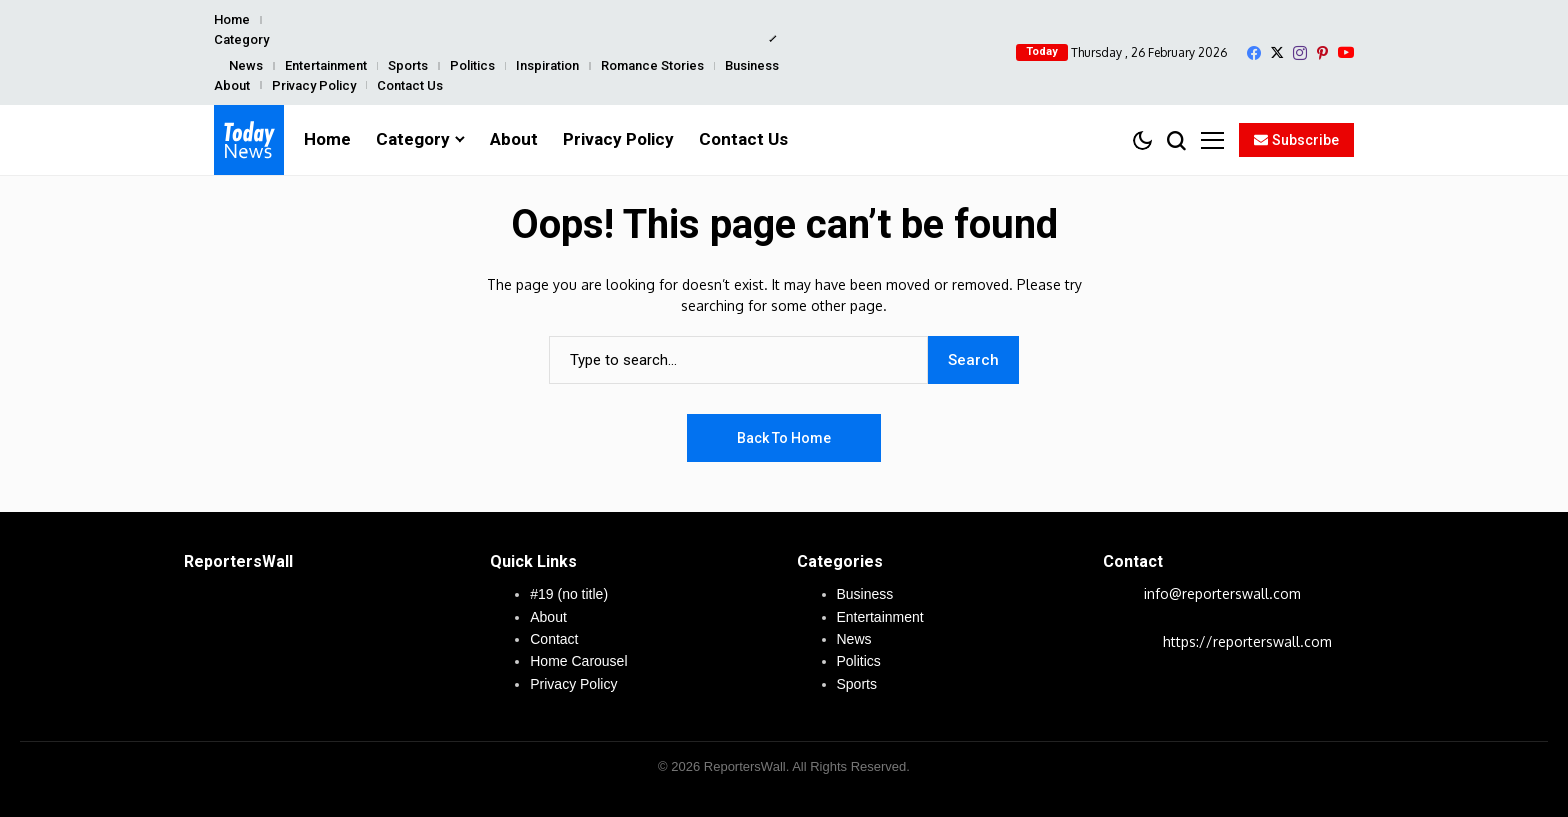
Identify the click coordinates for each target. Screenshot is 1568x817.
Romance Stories (652, 65)
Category (241, 39)
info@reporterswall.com (1222, 593)
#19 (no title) (569, 594)
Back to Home (784, 438)
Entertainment (326, 65)
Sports (408, 65)
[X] (1277, 52)
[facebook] (1254, 53)
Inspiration (547, 65)
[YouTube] (1346, 52)
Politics (472, 65)
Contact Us (410, 85)
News (246, 65)
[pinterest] (1322, 53)
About (232, 85)
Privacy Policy (314, 85)
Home (232, 19)
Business (752, 65)
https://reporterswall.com (1247, 641)
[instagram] (1300, 53)
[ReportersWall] (249, 140)
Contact (554, 639)
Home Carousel (578, 661)
